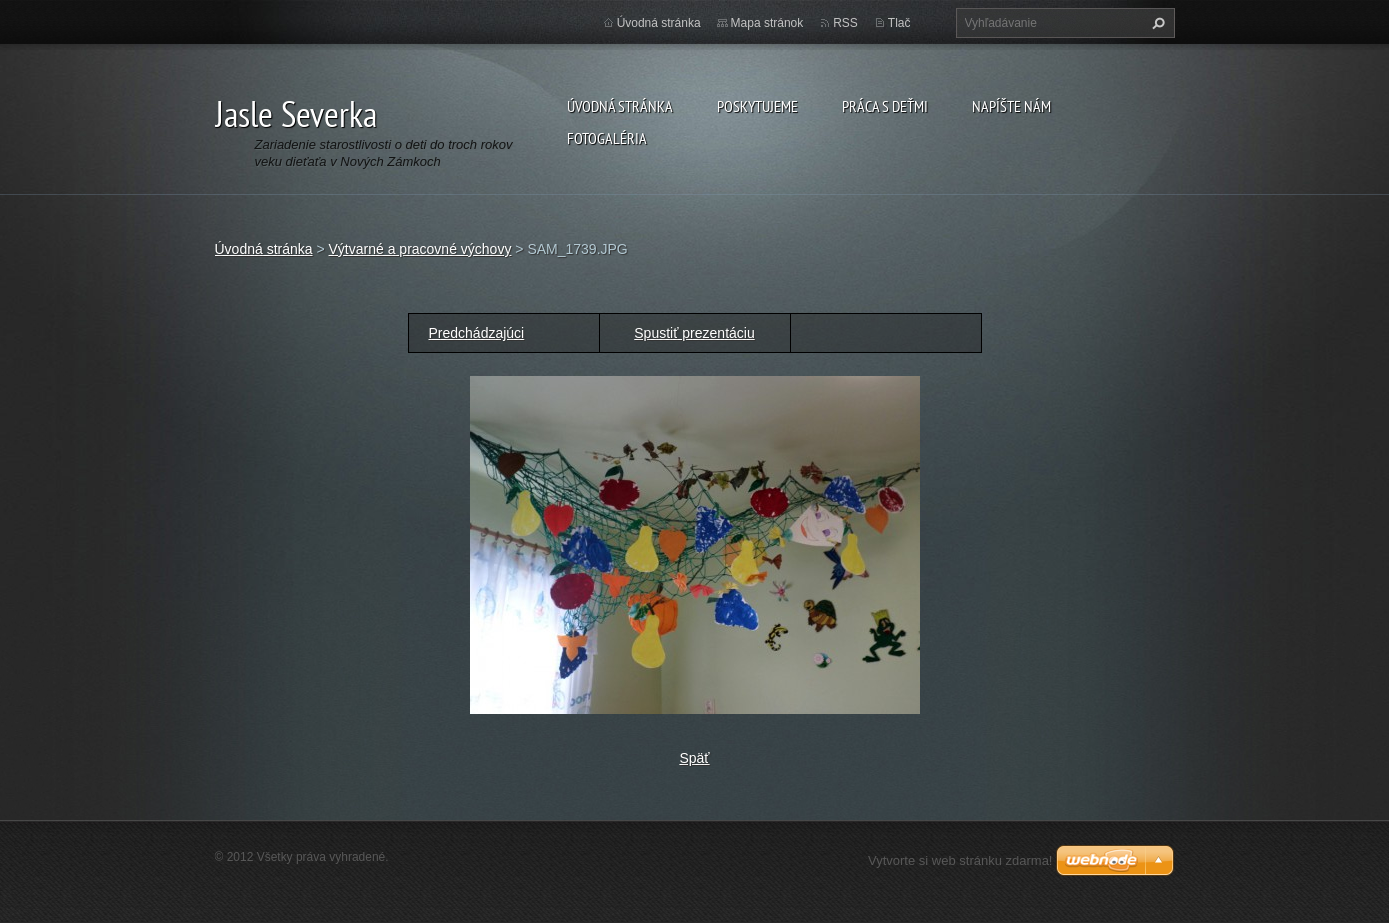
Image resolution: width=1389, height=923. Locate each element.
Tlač (899, 23)
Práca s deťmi (885, 106)
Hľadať (1156, 23)
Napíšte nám (1011, 106)
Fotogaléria (607, 138)
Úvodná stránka (620, 106)
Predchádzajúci (477, 333)
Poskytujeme (757, 106)
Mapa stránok (767, 23)
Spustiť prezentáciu (694, 333)
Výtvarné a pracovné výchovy (420, 249)
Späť (694, 758)
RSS (845, 23)
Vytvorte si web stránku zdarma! (960, 860)
